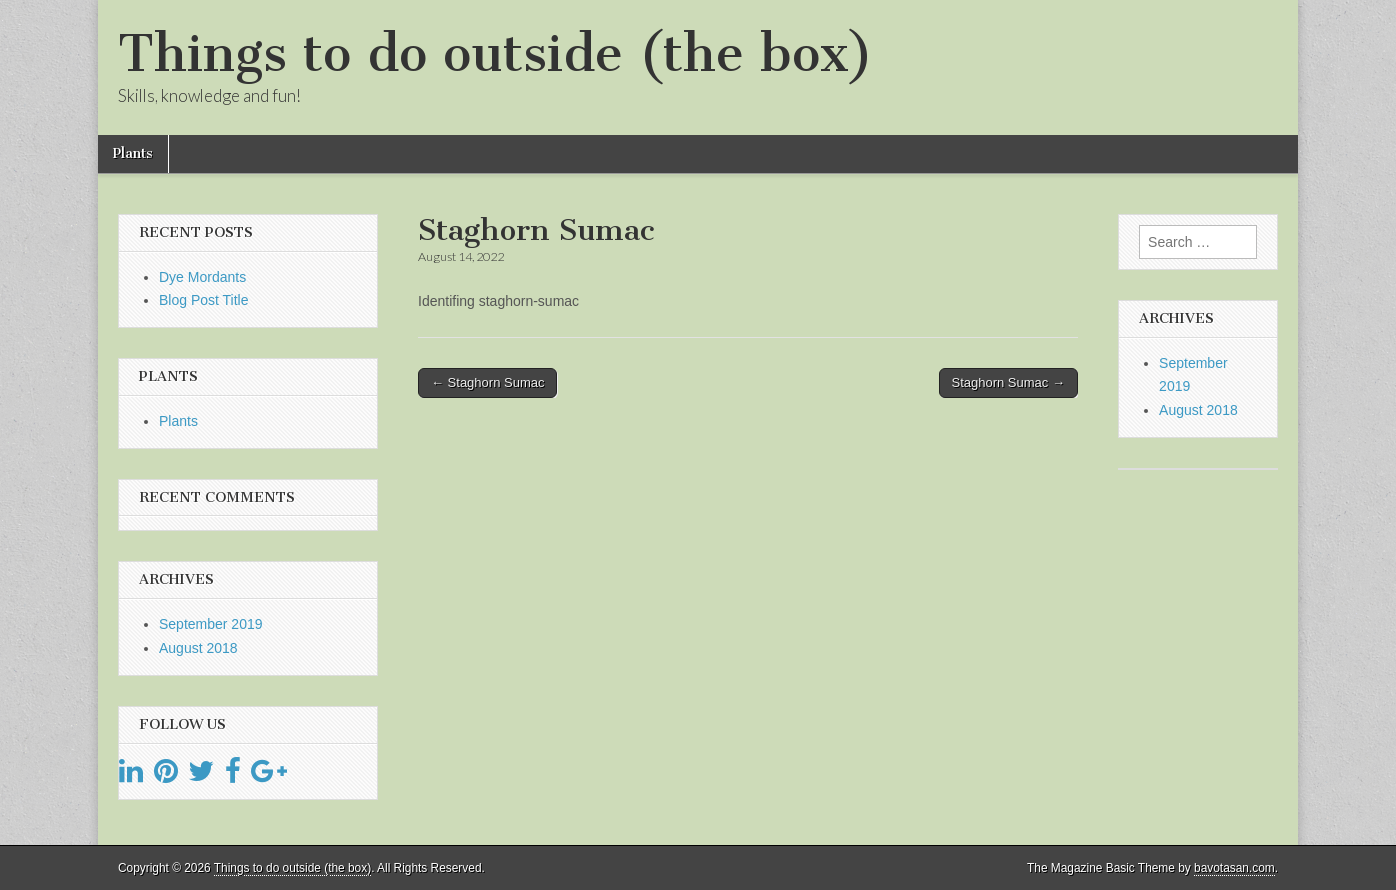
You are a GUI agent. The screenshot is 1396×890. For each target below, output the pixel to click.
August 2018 (198, 648)
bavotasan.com (1234, 868)
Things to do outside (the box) (495, 53)
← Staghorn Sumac (487, 382)
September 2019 (211, 624)
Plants (133, 153)
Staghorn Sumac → (1008, 382)
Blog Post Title (204, 300)
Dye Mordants (202, 277)
